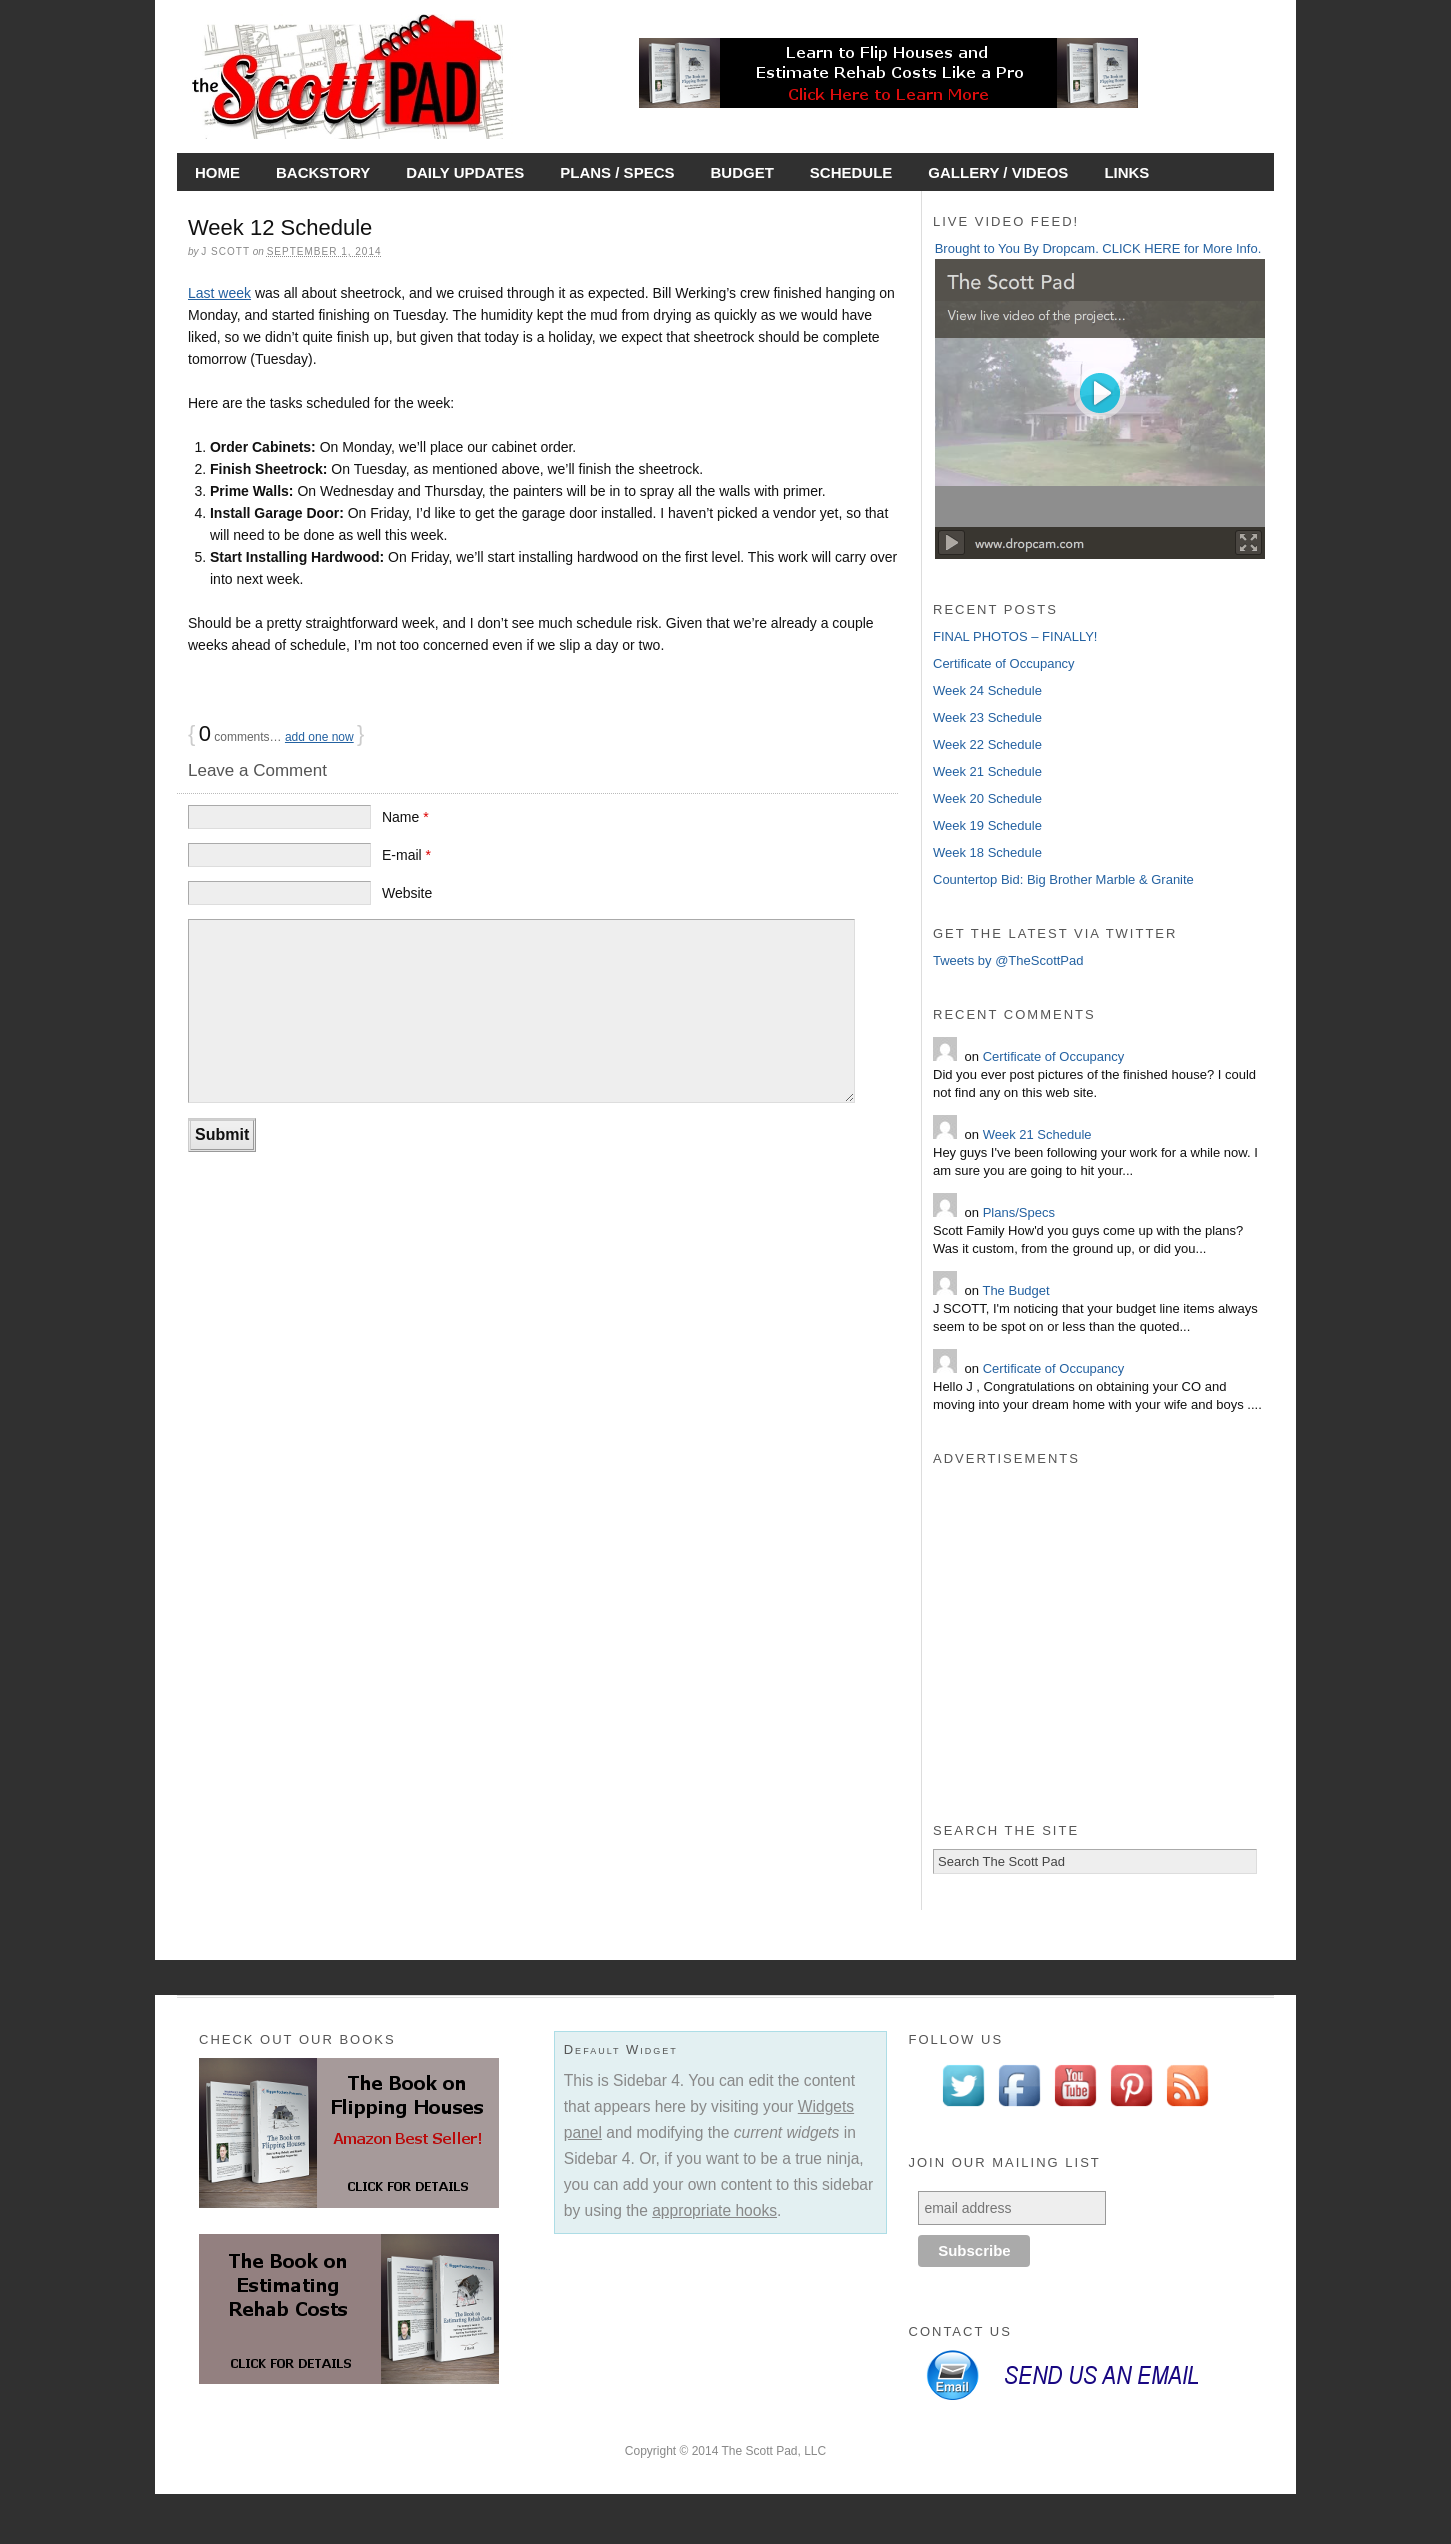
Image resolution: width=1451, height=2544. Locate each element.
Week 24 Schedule (987, 690)
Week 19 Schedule (987, 825)
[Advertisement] (1098, 1656)
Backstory (323, 172)
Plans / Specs (617, 172)
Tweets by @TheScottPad (1008, 960)
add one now (319, 737)
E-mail (406, 855)
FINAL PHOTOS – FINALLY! (1015, 636)
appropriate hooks (714, 2210)
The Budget (1015, 1290)
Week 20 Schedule (987, 798)
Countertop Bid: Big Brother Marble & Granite (1063, 879)
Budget (741, 172)
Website (407, 893)
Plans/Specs (1019, 1212)
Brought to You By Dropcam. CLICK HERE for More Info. (1098, 248)
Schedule (851, 172)
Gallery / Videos (998, 172)
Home (217, 172)
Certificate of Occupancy (1004, 663)
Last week (219, 293)
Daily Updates (465, 172)
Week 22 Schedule (987, 744)
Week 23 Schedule (987, 717)
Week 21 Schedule (987, 771)
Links (1126, 172)
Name (405, 817)
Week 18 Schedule (987, 852)
